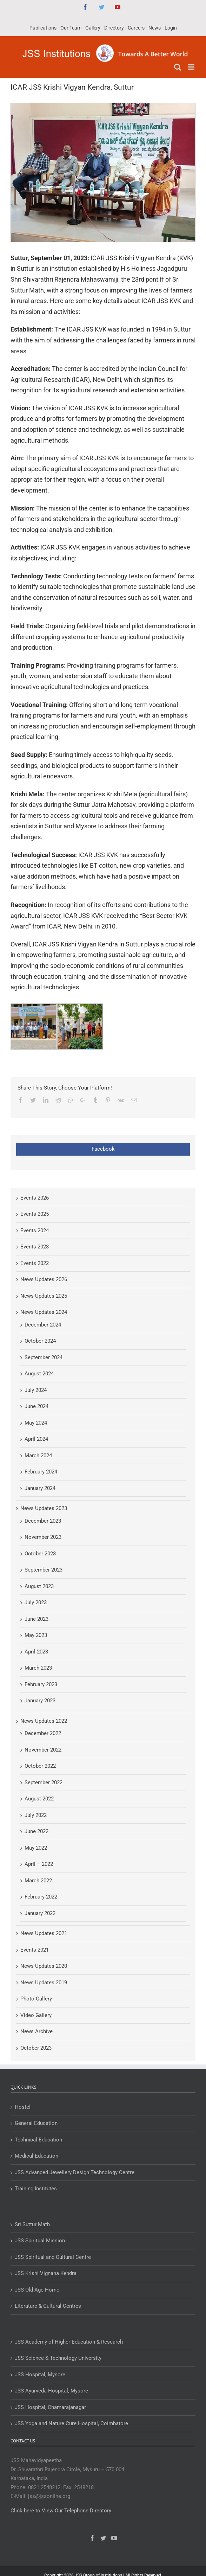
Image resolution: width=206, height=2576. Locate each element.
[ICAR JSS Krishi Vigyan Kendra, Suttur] (103, 172)
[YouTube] (114, 2538)
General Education (36, 2123)
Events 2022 (34, 1263)
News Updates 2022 (43, 1721)
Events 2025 (34, 1214)
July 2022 (36, 1815)
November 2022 (43, 1750)
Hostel (23, 2107)
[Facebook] (92, 2538)
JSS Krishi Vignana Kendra (46, 2273)
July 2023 (36, 1602)
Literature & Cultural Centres (48, 2306)
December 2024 (43, 1325)
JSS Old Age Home (37, 2290)
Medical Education (36, 2156)
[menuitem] (43, 28)
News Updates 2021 (43, 1933)
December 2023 (43, 1521)
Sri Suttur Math (32, 2224)
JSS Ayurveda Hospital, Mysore (51, 2391)
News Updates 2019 (43, 1982)
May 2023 (36, 1635)
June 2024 (36, 1406)
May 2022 (36, 1848)
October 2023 (40, 1553)
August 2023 (39, 1586)
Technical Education (38, 2140)
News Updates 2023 (43, 1508)
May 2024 (36, 1423)
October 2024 (40, 1341)
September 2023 (43, 1570)
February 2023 (41, 1684)
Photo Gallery (36, 1999)
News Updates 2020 (43, 1966)
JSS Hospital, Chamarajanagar (50, 2407)
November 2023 (43, 1537)
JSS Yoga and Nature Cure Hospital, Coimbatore (71, 2423)
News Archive (36, 2031)
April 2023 (36, 1652)
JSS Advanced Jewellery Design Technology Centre (74, 2172)
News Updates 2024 (43, 1312)
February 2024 (41, 1472)
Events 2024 (34, 1230)
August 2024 (39, 1373)
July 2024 (36, 1390)
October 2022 (40, 1766)
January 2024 (40, 1488)
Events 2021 (34, 1950)
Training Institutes (36, 2188)
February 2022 (41, 1897)
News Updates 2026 (43, 1279)
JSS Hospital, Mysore (40, 2374)
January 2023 (40, 1700)
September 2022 (43, 1782)
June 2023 (36, 1619)
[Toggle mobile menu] (191, 67)
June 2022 (36, 1831)
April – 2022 (39, 1864)
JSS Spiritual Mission (40, 2240)
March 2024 (38, 1455)
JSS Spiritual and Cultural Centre (53, 2257)
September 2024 (43, 1357)
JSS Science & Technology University (58, 2358)
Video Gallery (36, 2015)
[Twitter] (103, 2538)
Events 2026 (34, 1198)
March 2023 (38, 1668)
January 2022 (40, 1913)
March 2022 (38, 1880)
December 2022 (43, 1733)
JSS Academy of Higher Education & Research (69, 2342)
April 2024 (36, 1439)
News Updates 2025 (43, 1296)
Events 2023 (34, 1247)
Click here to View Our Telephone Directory (61, 2510)
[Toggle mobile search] (177, 67)
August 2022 (39, 1799)
